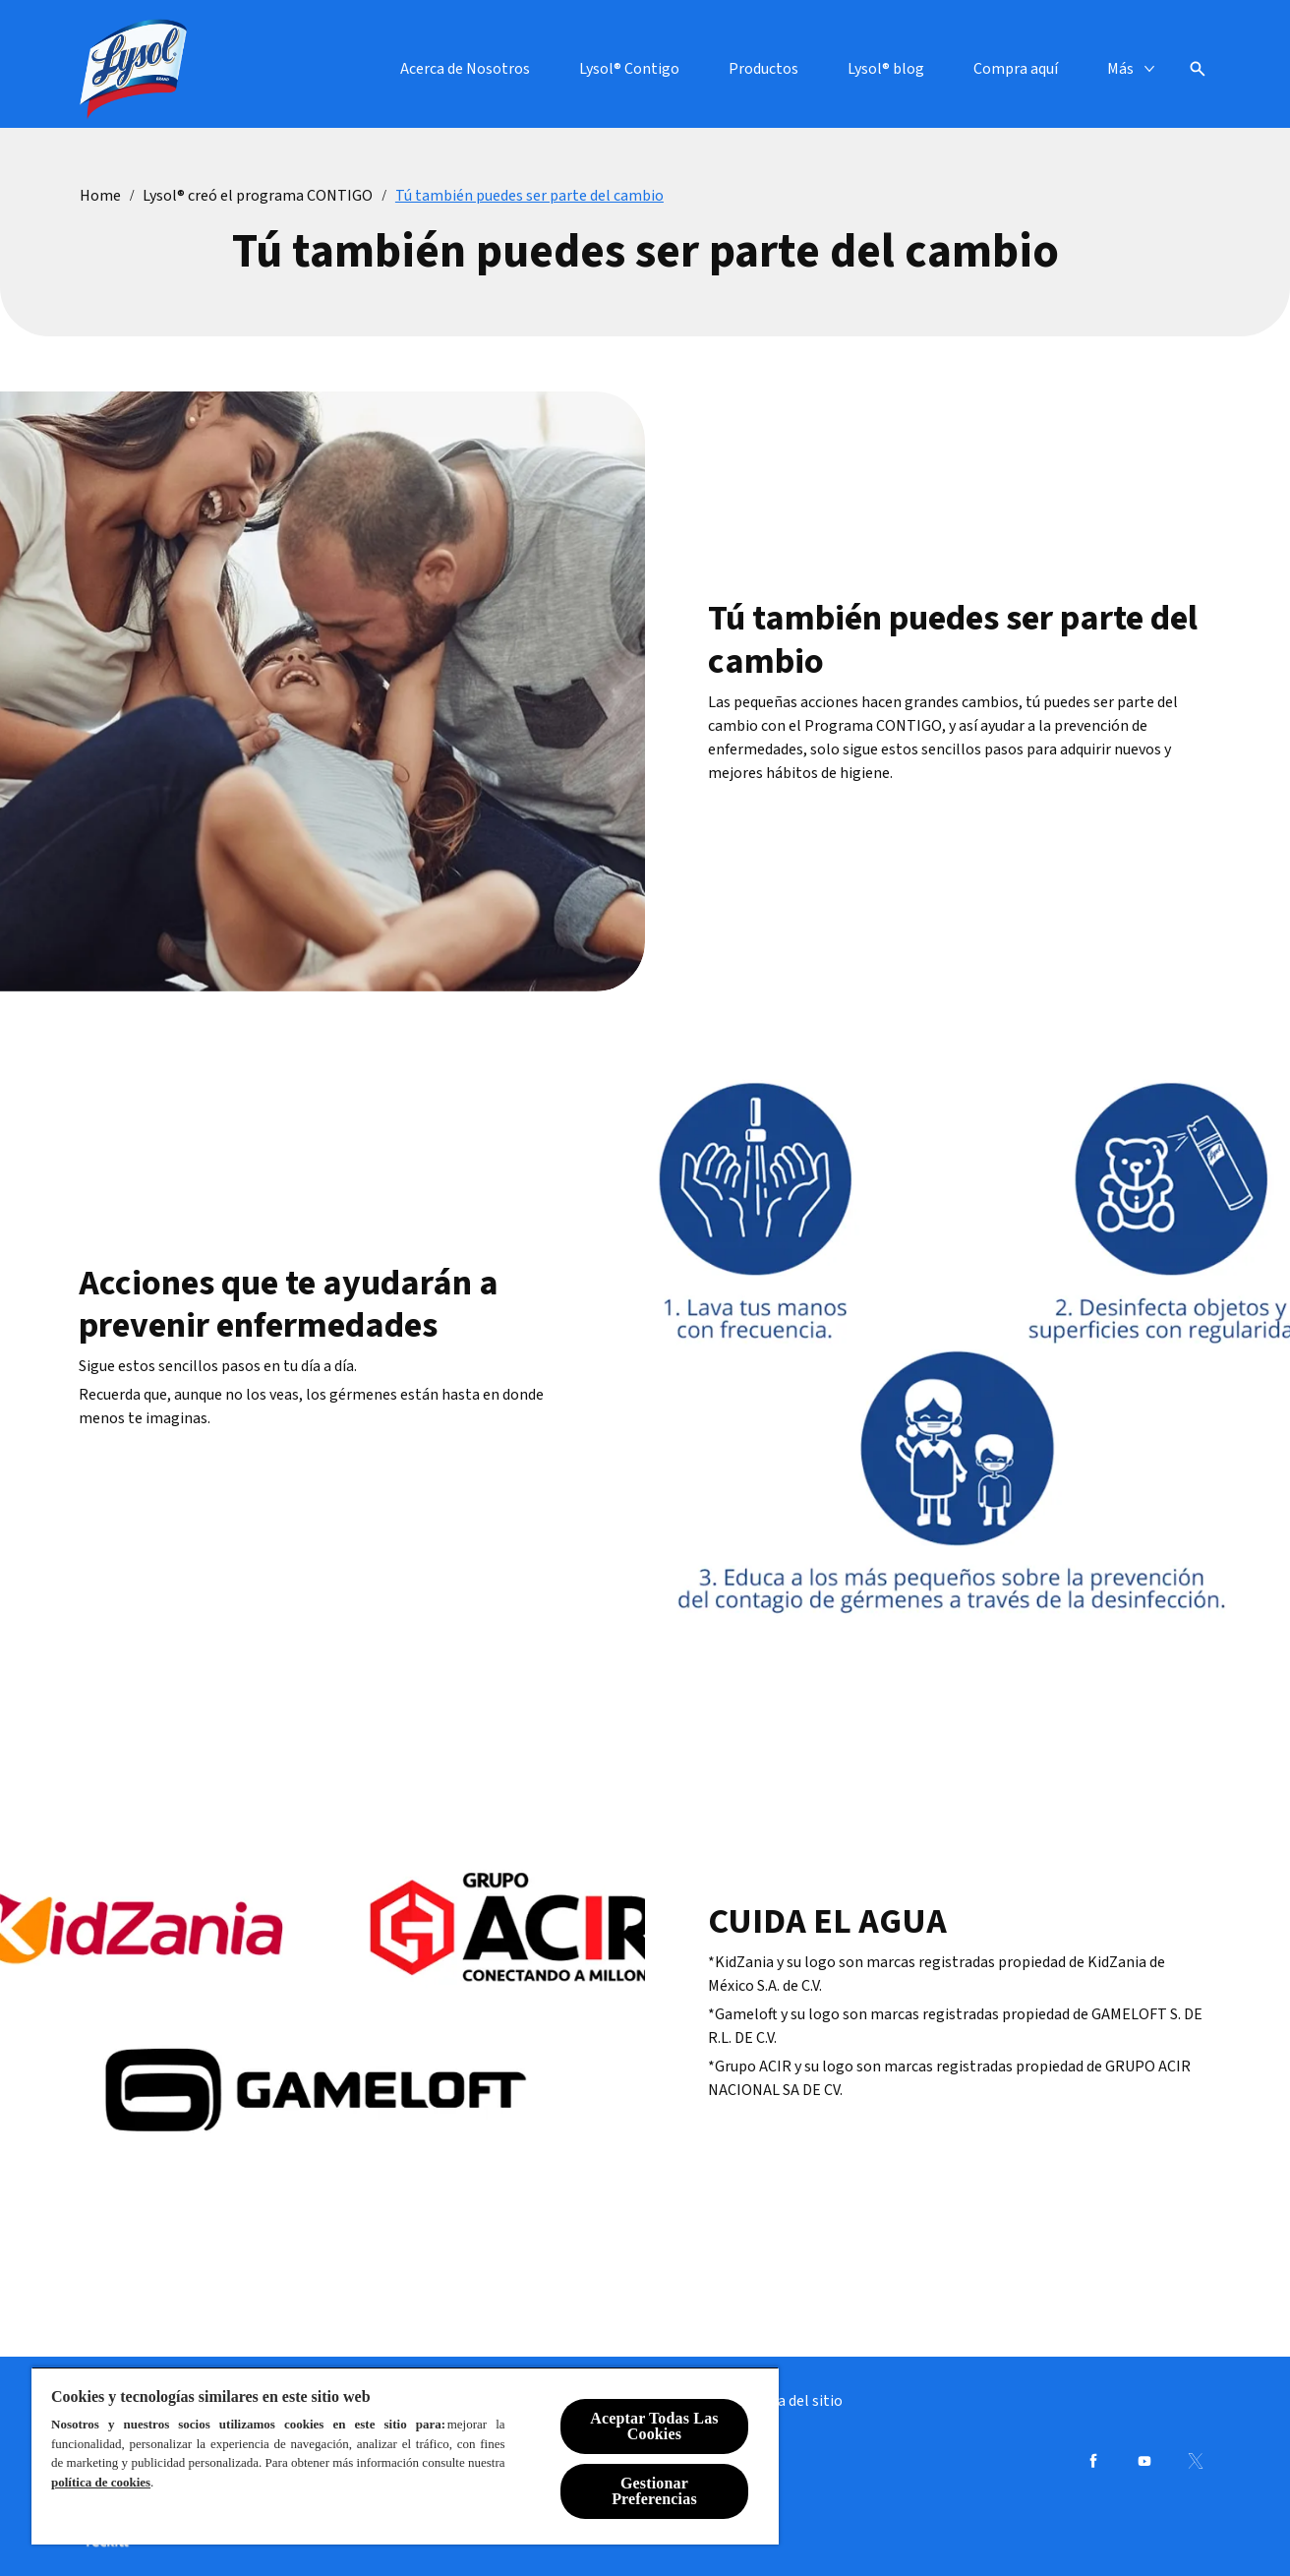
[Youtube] (1144, 2461)
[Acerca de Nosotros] (465, 69)
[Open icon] (1197, 69)
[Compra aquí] (1015, 69)
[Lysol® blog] (886, 69)
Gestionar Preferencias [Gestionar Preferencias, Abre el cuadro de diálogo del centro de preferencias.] (654, 2491)
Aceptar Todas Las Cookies (654, 2426)
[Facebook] (1093, 2461)
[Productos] (763, 69)
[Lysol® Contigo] (629, 69)
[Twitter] (1195, 2461)
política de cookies (100, 2482)
